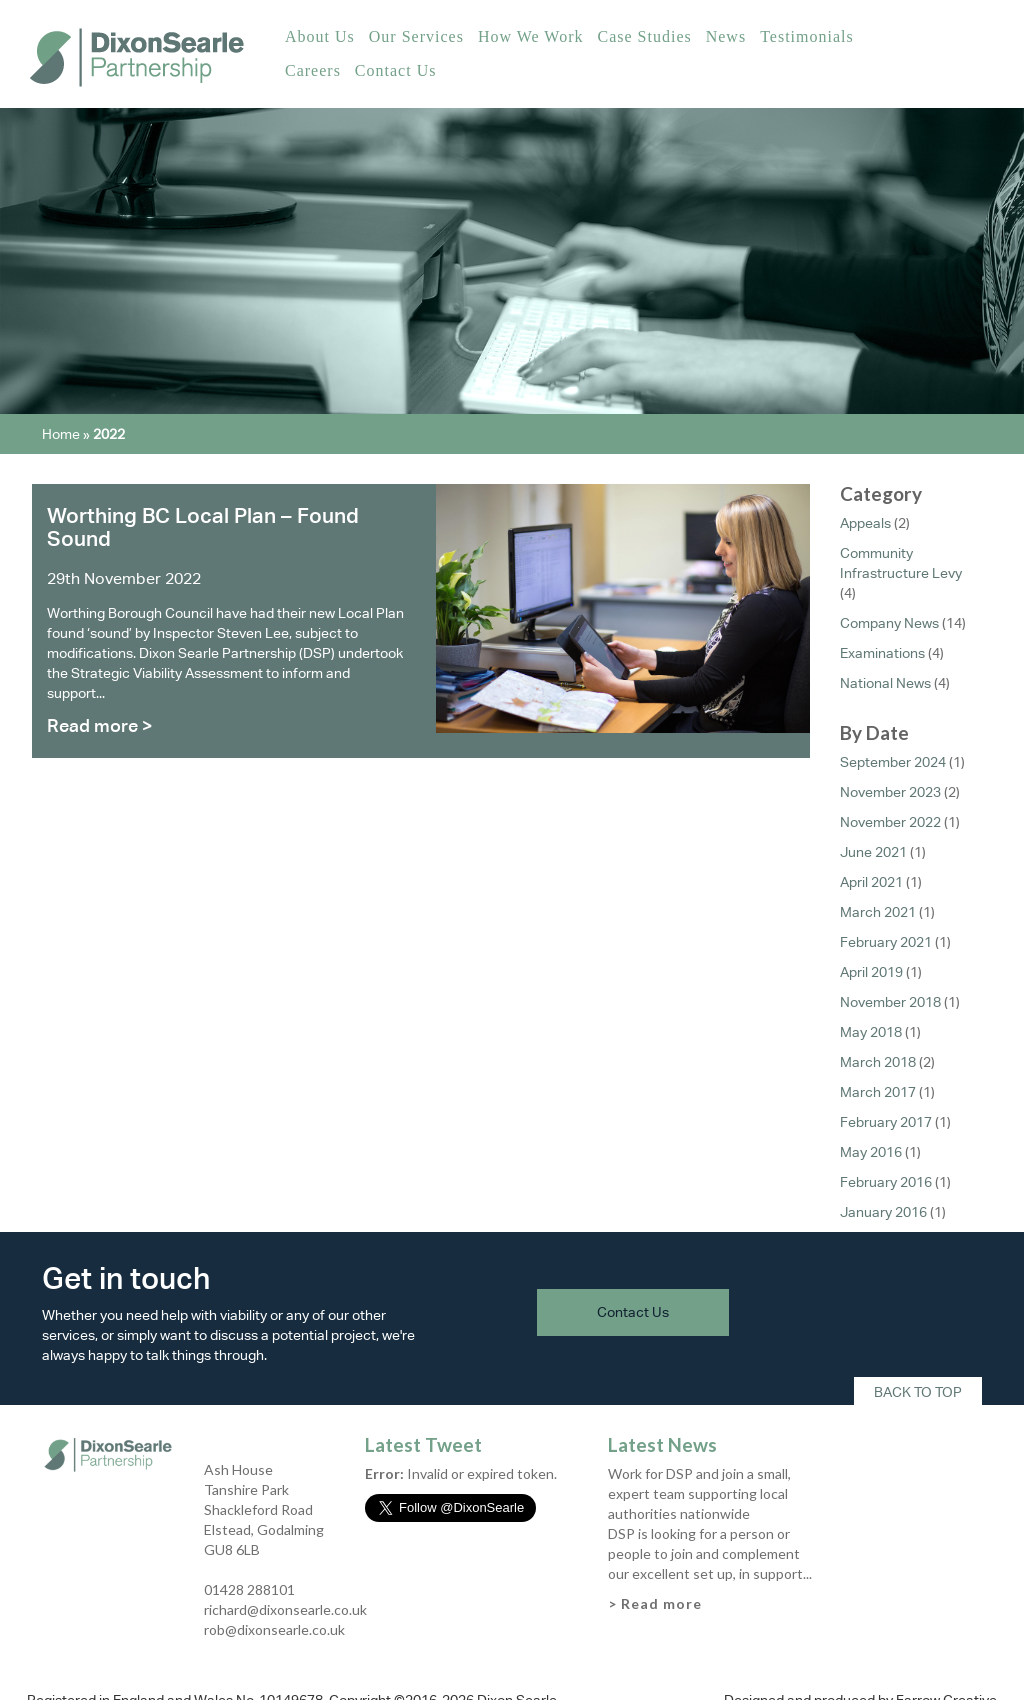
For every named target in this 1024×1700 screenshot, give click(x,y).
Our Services (416, 36)
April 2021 (871, 882)
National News (885, 683)
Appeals (865, 523)
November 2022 (890, 822)
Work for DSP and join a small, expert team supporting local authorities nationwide (699, 1493)
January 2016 (883, 1212)
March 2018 (878, 1062)
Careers (313, 70)
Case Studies (644, 36)
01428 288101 (249, 1589)
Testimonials (807, 36)
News (726, 36)
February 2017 (886, 1122)
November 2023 (890, 792)
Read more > (100, 725)
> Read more (655, 1603)
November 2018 (890, 1002)
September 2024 (893, 762)
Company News (889, 623)
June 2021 (873, 852)
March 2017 (878, 1092)
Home (61, 434)
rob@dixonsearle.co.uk (274, 1629)
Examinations (882, 653)
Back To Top (918, 1392)
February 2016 (886, 1182)
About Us (320, 36)
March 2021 (878, 912)
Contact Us (396, 70)
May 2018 (871, 1032)
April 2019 (871, 972)
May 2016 (871, 1152)
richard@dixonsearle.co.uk (285, 1609)
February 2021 (886, 942)
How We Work (531, 36)
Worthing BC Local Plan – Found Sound (203, 527)
